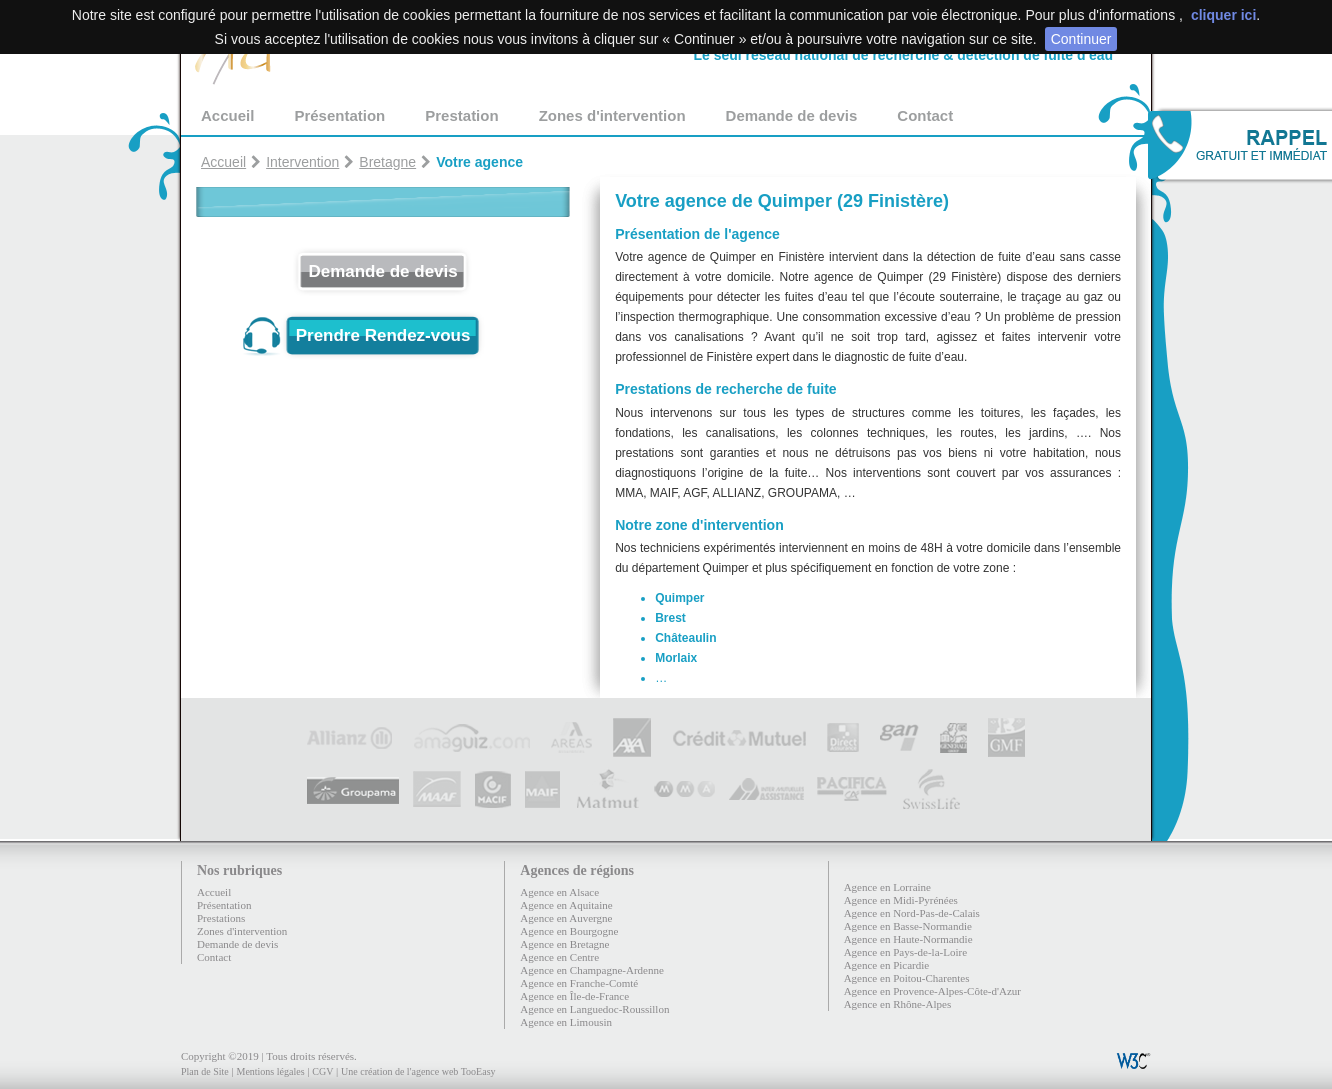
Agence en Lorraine (887, 887)
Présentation (339, 115)
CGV (322, 1071)
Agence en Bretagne (564, 944)
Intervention (302, 162)
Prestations (221, 918)
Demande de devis (792, 115)
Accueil (227, 115)
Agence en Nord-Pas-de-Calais (912, 913)
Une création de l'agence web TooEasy (418, 1071)
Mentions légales (270, 1071)
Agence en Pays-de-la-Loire (905, 952)
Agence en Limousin (566, 1022)
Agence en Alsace (559, 892)
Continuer (1081, 39)
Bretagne (387, 162)
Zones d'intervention (612, 115)
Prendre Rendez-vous (383, 335)
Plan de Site (205, 1071)
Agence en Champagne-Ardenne (592, 970)
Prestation (461, 115)
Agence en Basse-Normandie (908, 926)
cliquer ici (1223, 15)
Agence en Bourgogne (569, 931)
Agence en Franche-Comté (579, 983)
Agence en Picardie (887, 965)
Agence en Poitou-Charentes (907, 978)
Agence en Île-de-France (574, 996)
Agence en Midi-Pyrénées (901, 900)
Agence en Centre (559, 957)
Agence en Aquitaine (566, 905)
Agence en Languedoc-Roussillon (594, 1009)
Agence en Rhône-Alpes (898, 1004)
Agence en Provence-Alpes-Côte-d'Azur (932, 991)
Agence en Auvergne (566, 918)
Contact (925, 115)
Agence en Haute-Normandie (908, 939)
